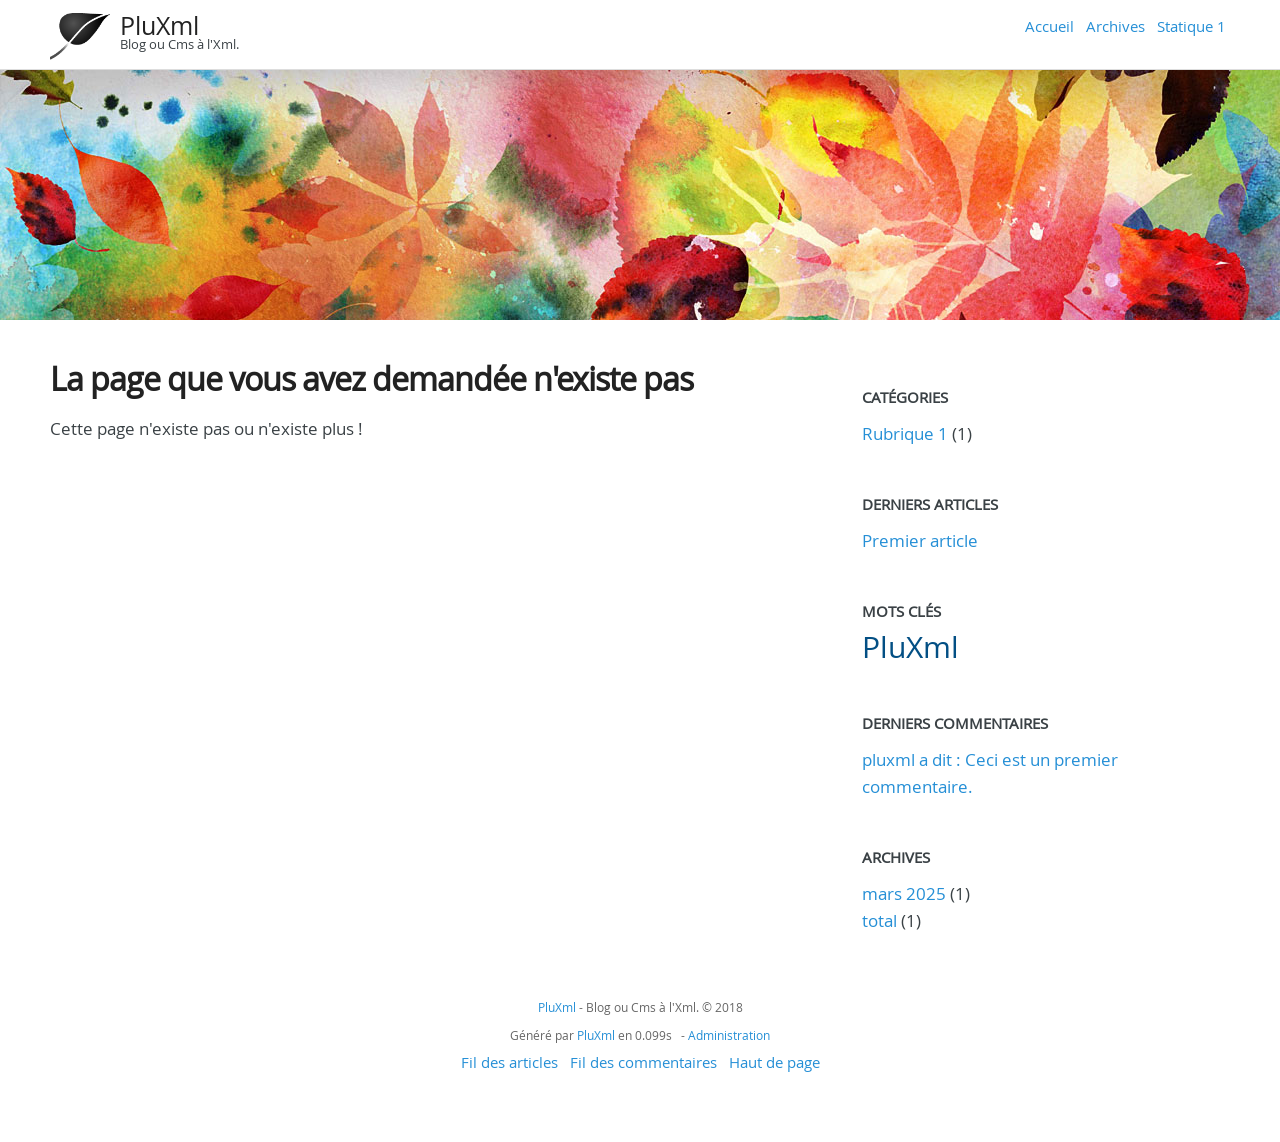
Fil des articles (509, 1062)
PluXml (159, 25)
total (881, 920)
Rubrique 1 (905, 433)
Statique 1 (1191, 26)
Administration (729, 1035)
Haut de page (774, 1062)
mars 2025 (904, 893)
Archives (1115, 26)
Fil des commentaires (643, 1062)
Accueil (1049, 26)
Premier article (920, 540)
